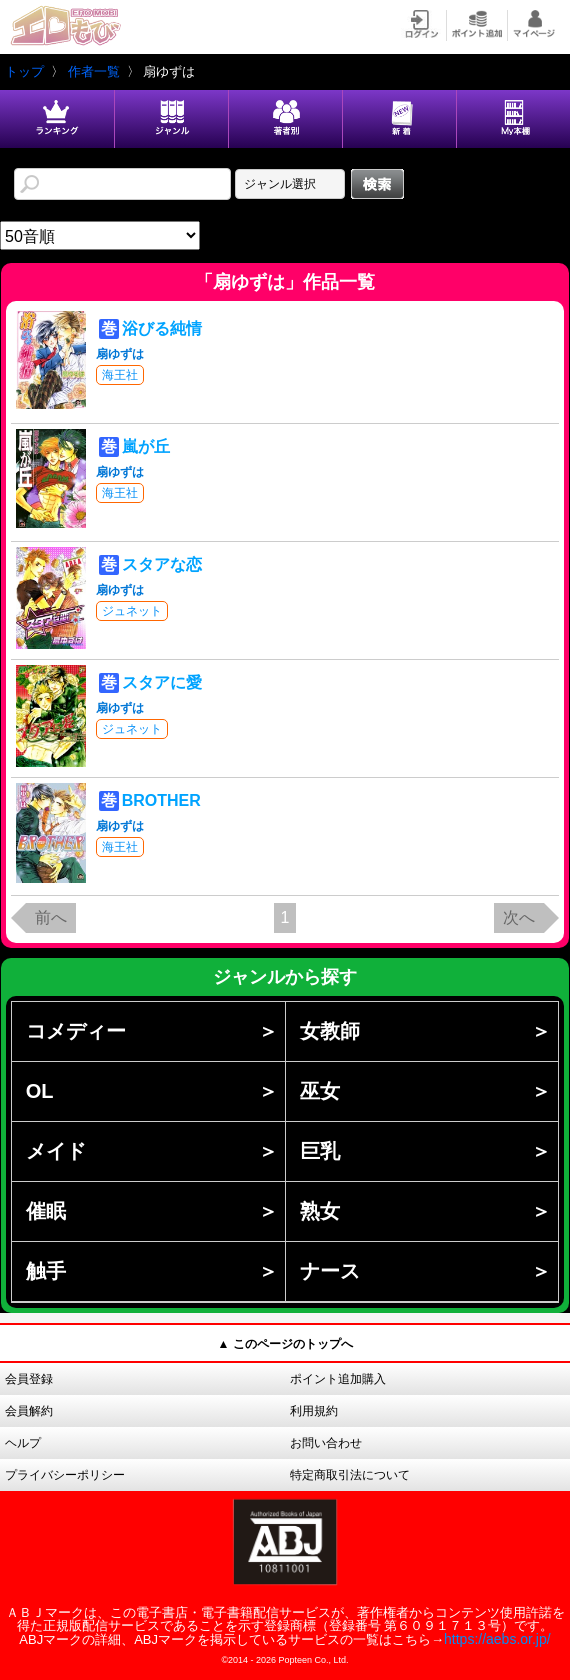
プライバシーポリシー (65, 1475)
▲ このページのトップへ (284, 1344)
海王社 (120, 375)
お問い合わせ (326, 1443)
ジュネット (132, 611)
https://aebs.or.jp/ (497, 1639)
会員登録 (29, 1379)
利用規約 (314, 1411)
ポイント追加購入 (338, 1379)
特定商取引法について (350, 1475)
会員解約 (29, 1411)
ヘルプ (23, 1443)
